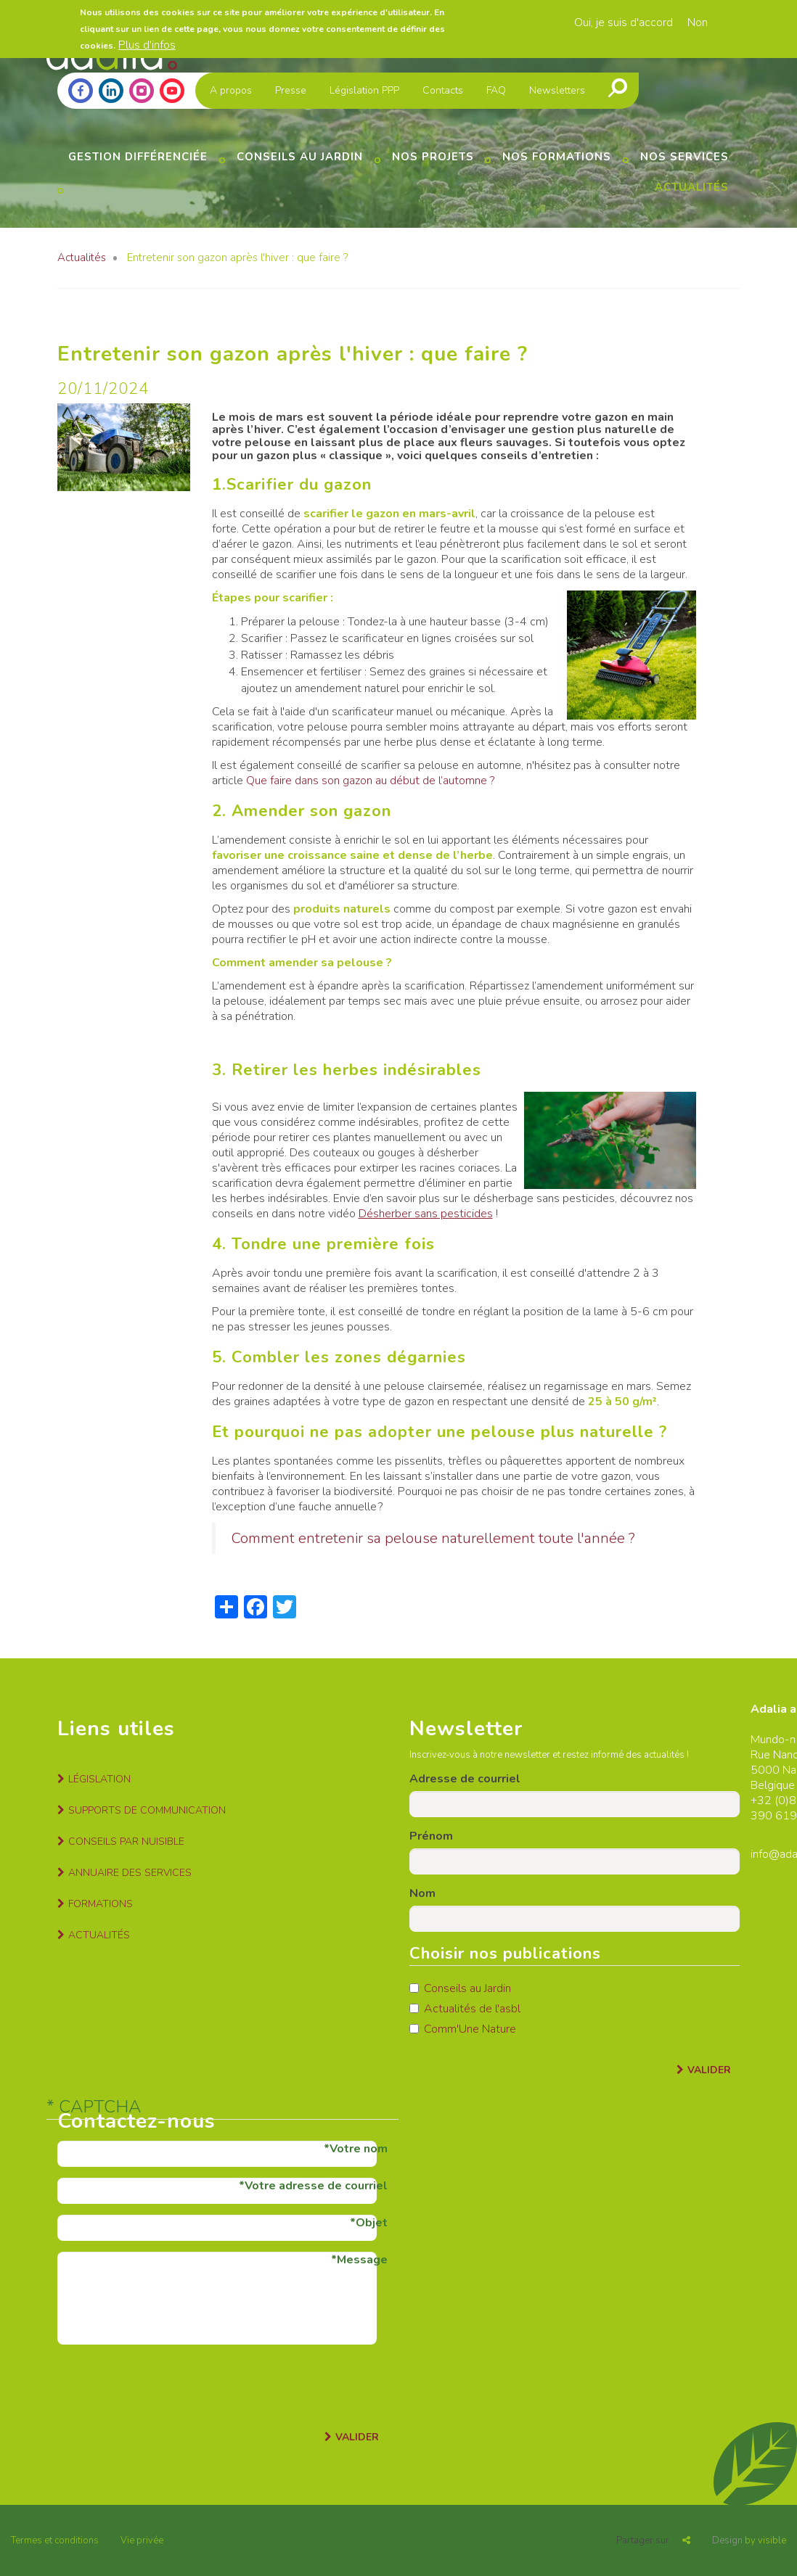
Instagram (141, 90)
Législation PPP (364, 90)
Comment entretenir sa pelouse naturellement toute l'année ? (433, 1538)
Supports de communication (147, 1810)
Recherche (617, 87)
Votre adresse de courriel (316, 2186)
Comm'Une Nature (462, 2029)
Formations (100, 1904)
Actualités (692, 187)
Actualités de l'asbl (464, 2009)
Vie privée (141, 2540)
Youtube (172, 90)
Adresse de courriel (464, 1779)
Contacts (442, 90)
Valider (709, 2070)
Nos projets (433, 156)
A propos (231, 90)
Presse (290, 90)
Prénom (431, 1836)
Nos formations (556, 156)
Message (362, 2260)
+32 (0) (770, 1800)
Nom (422, 1893)
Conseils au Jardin (460, 1988)
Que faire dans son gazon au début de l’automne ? (370, 781)
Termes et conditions (55, 2540)
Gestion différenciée (138, 156)
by (749, 2540)
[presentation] (167, 2383)
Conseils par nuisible (126, 1841)
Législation (99, 1779)
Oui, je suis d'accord (623, 22)
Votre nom (359, 2149)
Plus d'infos (147, 45)
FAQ (496, 90)
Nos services (684, 156)
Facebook (80, 90)
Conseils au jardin (300, 156)
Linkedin (111, 90)
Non (697, 22)
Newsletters (557, 90)
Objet (372, 2223)
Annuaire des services (130, 1873)
